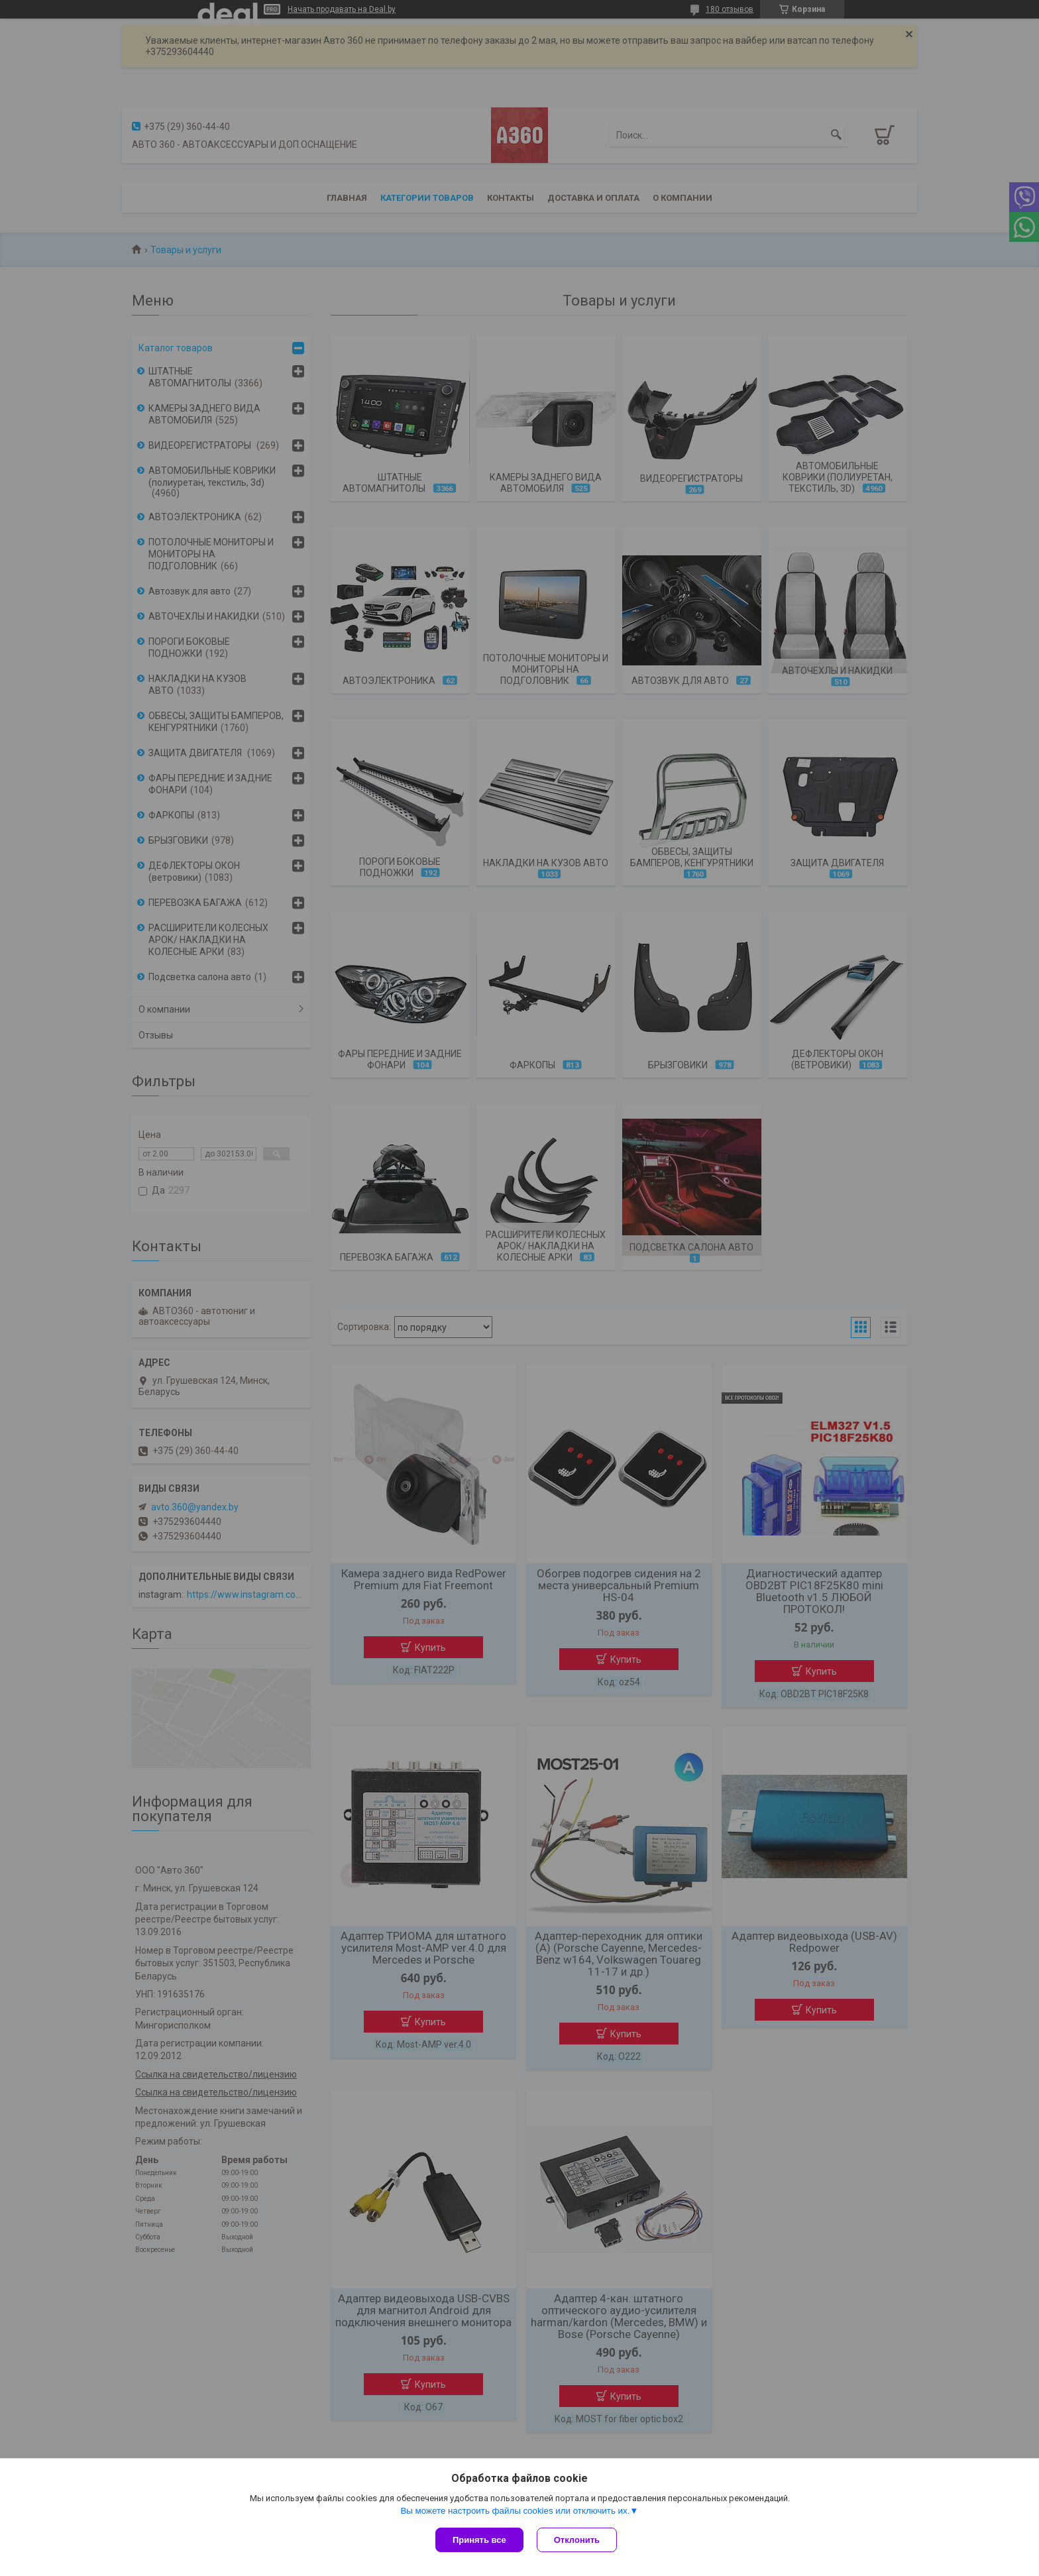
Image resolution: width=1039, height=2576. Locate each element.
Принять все (479, 2540)
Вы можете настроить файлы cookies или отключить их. (514, 2511)
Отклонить (577, 2540)
